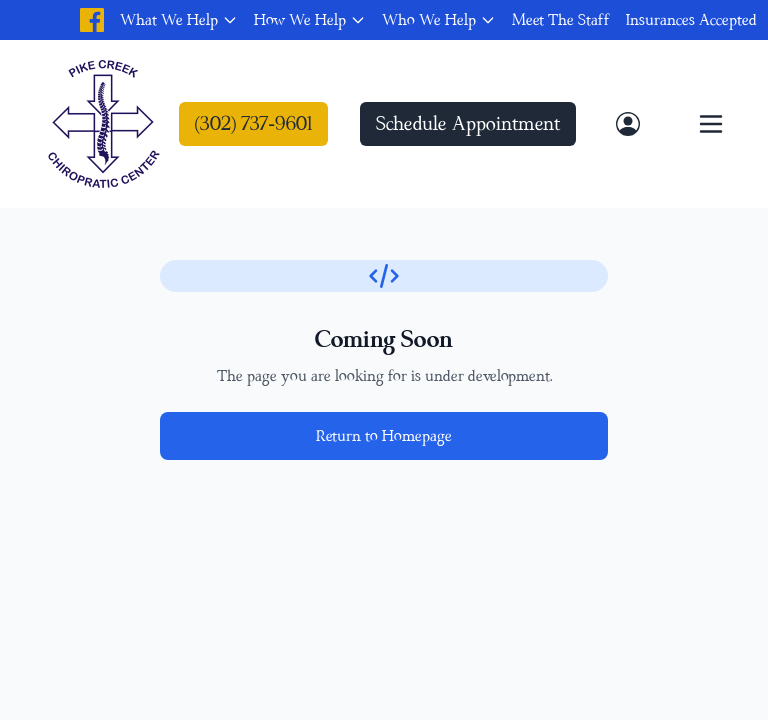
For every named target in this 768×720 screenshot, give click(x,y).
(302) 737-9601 (253, 124)
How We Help (300, 20)
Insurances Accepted (691, 20)
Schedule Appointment (468, 124)
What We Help (169, 20)
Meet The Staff (561, 20)
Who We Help (429, 20)
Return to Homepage (384, 436)
